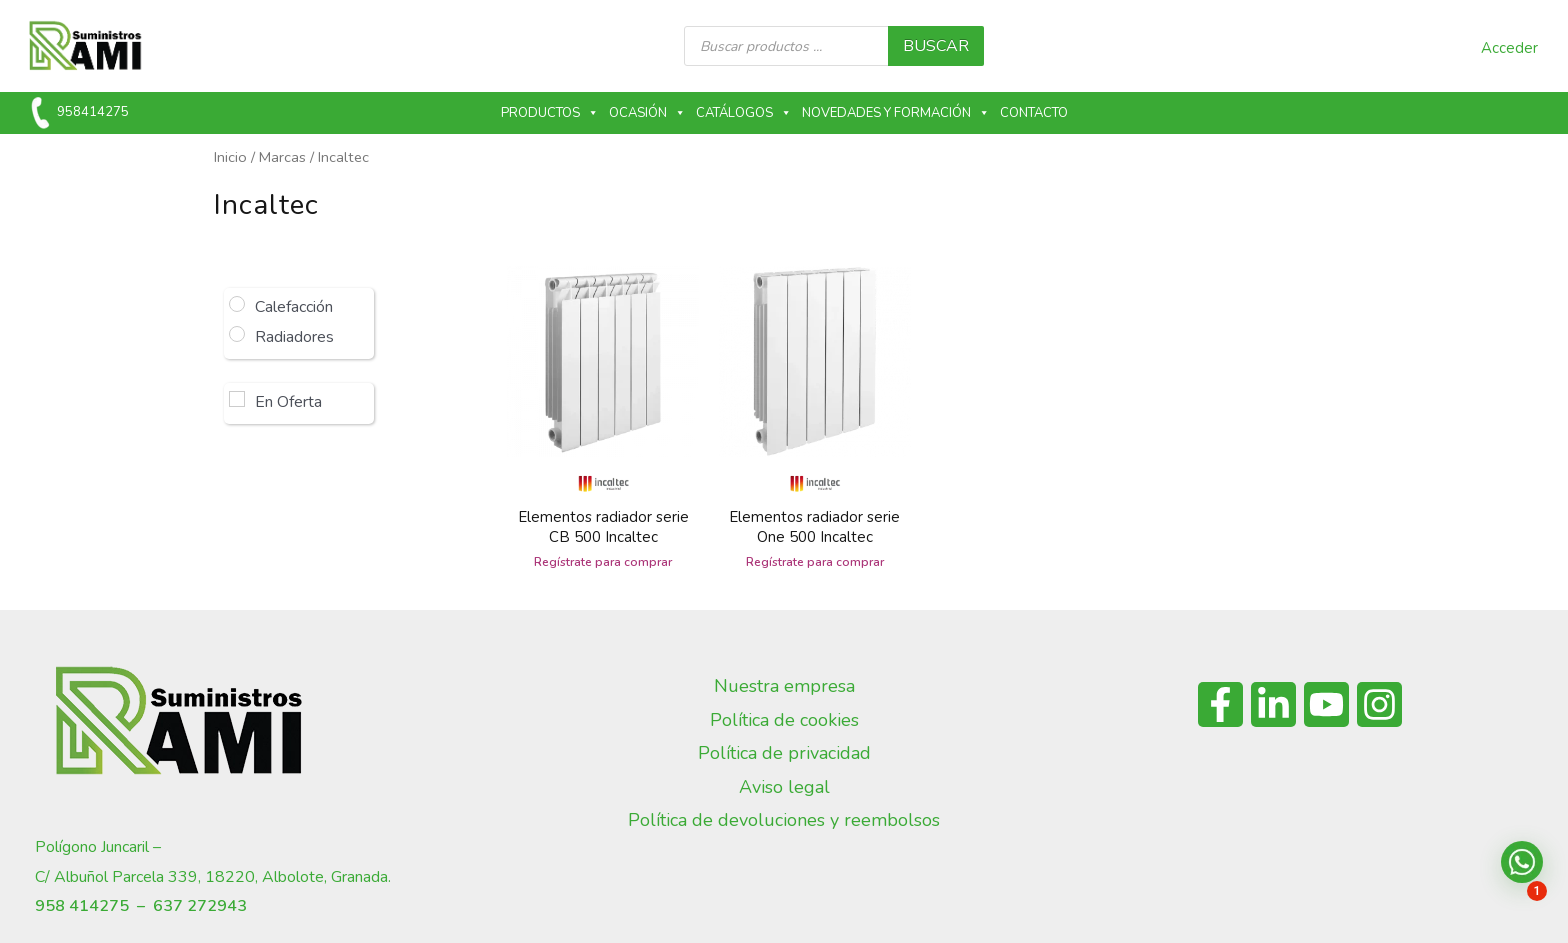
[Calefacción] (237, 304)
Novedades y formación (896, 113)
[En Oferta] (237, 399)
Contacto (1034, 113)
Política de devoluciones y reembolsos (784, 820)
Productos (550, 113)
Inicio (230, 157)
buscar (936, 46)
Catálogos (744, 113)
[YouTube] (1326, 704)
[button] (1522, 862)
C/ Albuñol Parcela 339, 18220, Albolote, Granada (211, 877)
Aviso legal (784, 787)
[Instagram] (1379, 704)
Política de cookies (784, 720)
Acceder (1509, 48)
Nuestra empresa (784, 686)
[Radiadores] (237, 334)
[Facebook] (1220, 704)
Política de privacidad (784, 753)
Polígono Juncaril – (98, 847)
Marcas (282, 157)
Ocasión (647, 113)
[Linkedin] (1273, 704)
